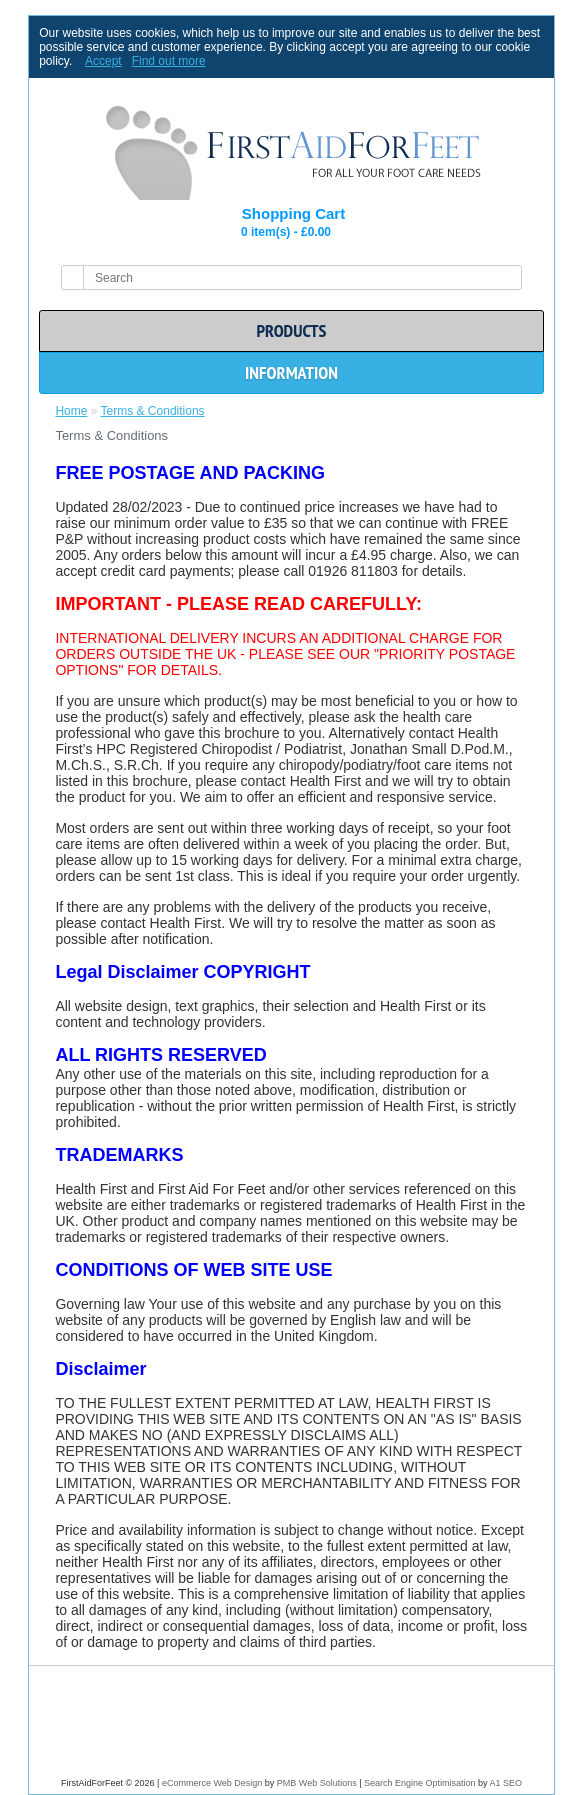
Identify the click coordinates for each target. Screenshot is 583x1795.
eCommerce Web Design (212, 1783)
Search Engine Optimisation (420, 1783)
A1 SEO (506, 1783)
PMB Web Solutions (317, 1783)
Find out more (169, 61)
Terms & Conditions (153, 411)
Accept (103, 61)
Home (71, 411)
